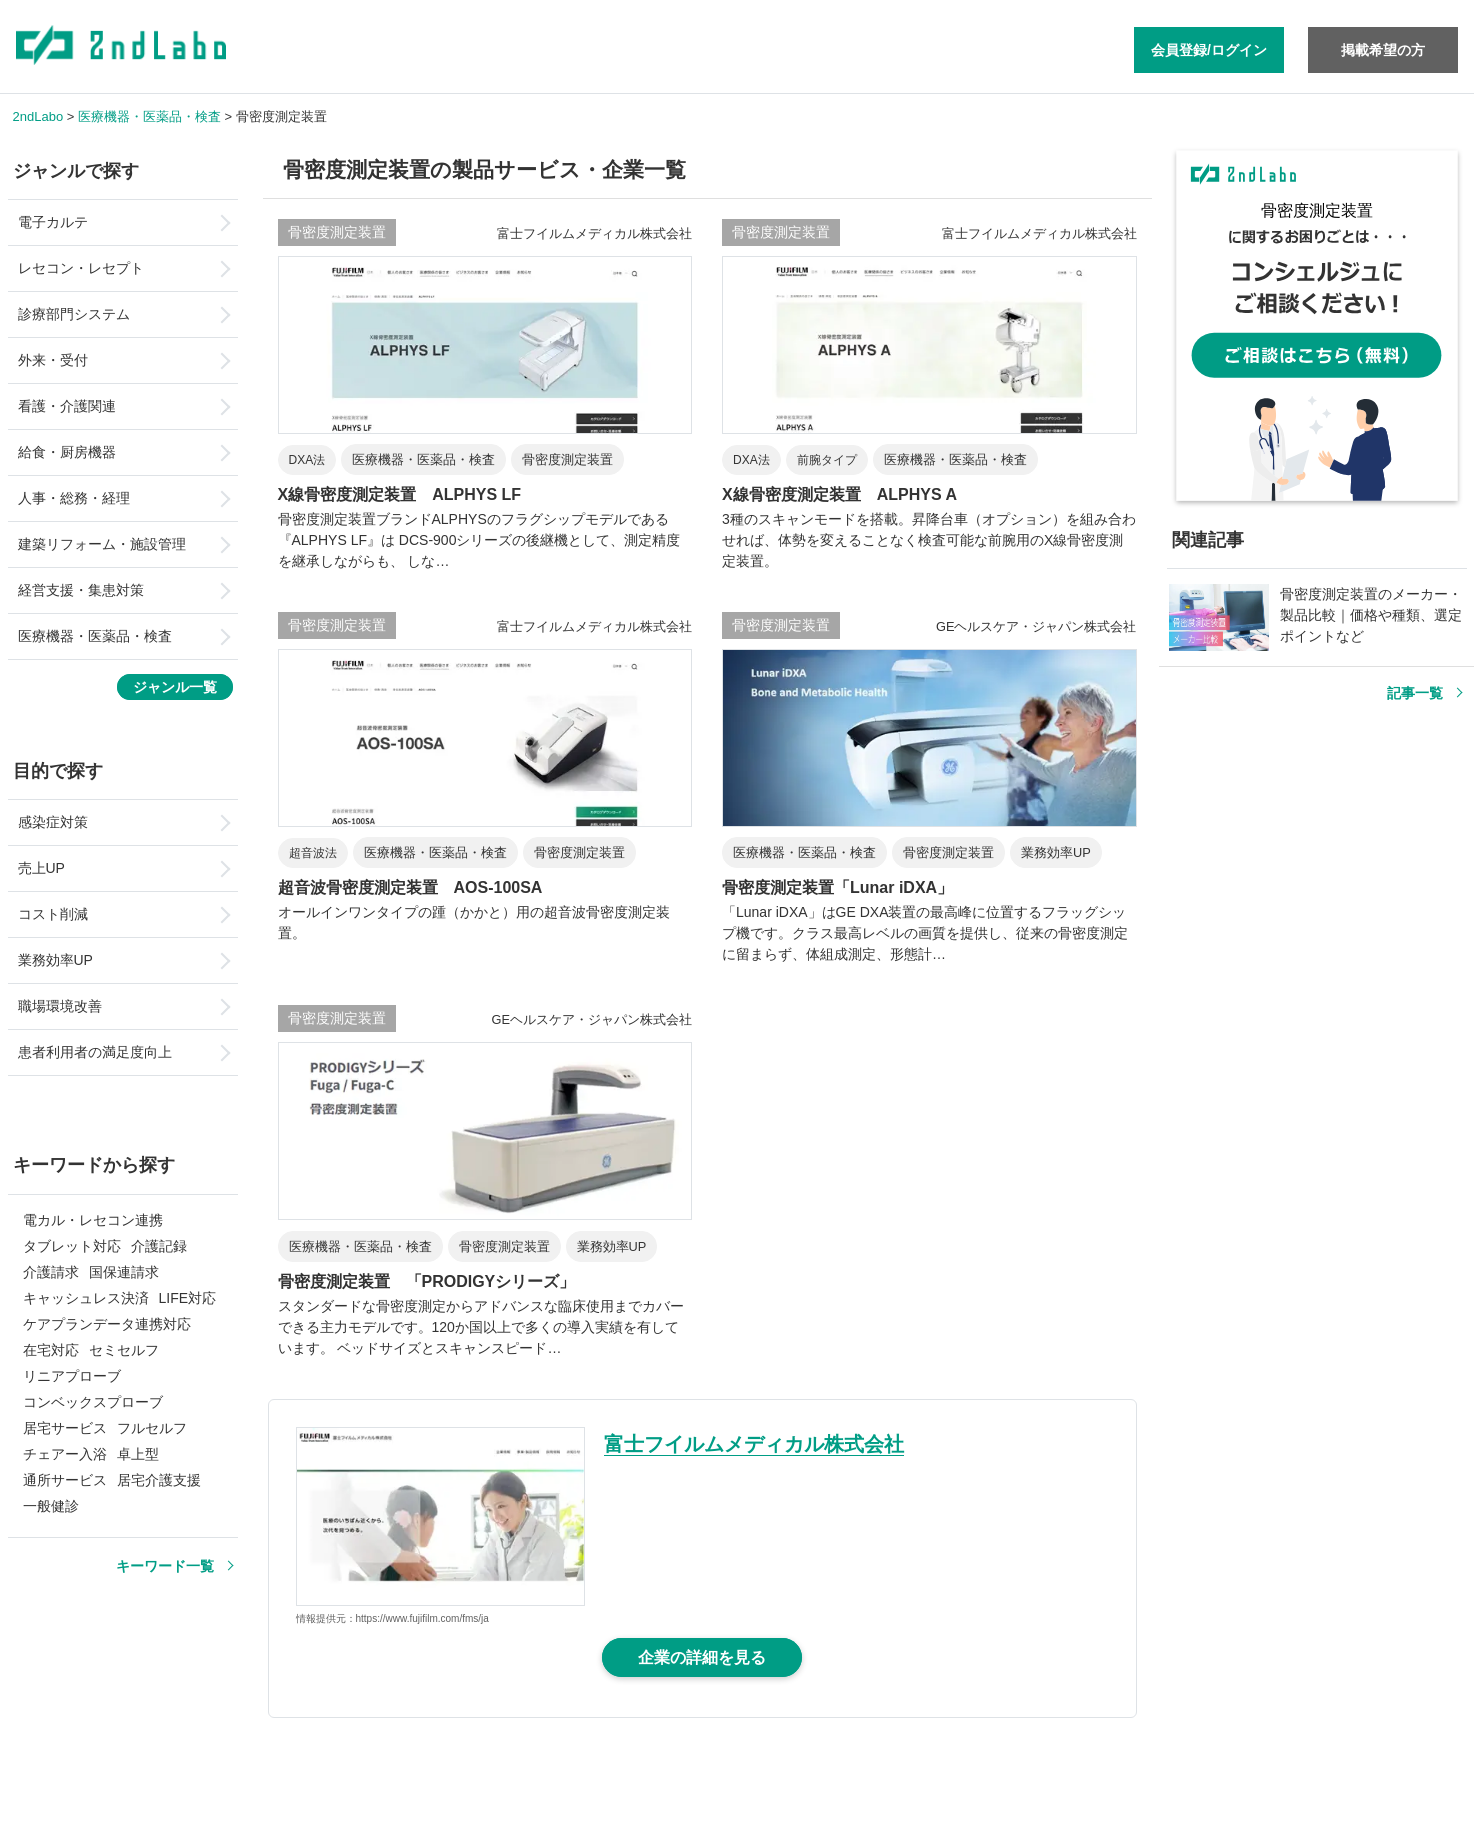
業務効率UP (55, 960)
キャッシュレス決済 (86, 1298)
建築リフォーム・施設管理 (102, 544)
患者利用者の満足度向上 (95, 1052)
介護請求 (51, 1272)
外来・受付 (53, 360)
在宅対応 (51, 1350)
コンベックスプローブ (93, 1402)
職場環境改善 (60, 1006)
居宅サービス (65, 1428)
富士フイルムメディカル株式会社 (754, 1444)
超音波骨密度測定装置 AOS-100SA (410, 887)
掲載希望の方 (1383, 50)
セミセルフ (124, 1350)
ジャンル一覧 (175, 687)
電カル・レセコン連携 (93, 1220)
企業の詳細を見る (702, 1657)
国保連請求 (124, 1272)
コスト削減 (53, 914)
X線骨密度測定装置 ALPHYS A (839, 494)
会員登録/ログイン (1209, 50)
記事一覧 (1415, 693)
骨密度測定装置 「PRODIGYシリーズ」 (427, 1281)
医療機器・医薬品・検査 (95, 636)
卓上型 (138, 1454)
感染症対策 (53, 822)
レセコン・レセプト (81, 268)
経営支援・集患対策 (81, 590)
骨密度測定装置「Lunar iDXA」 (837, 887)
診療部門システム (74, 314)
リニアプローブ (72, 1376)
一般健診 (51, 1506)
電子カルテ (53, 222)
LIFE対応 (188, 1298)
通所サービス (65, 1480)
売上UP (41, 868)
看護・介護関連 (67, 406)
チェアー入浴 (65, 1454)
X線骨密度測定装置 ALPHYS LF (400, 494)
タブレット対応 (72, 1246)
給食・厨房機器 (67, 452)
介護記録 (159, 1246)
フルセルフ (152, 1428)
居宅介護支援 (159, 1480)
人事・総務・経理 (74, 498)
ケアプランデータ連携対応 (107, 1324)
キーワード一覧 (165, 1566)
